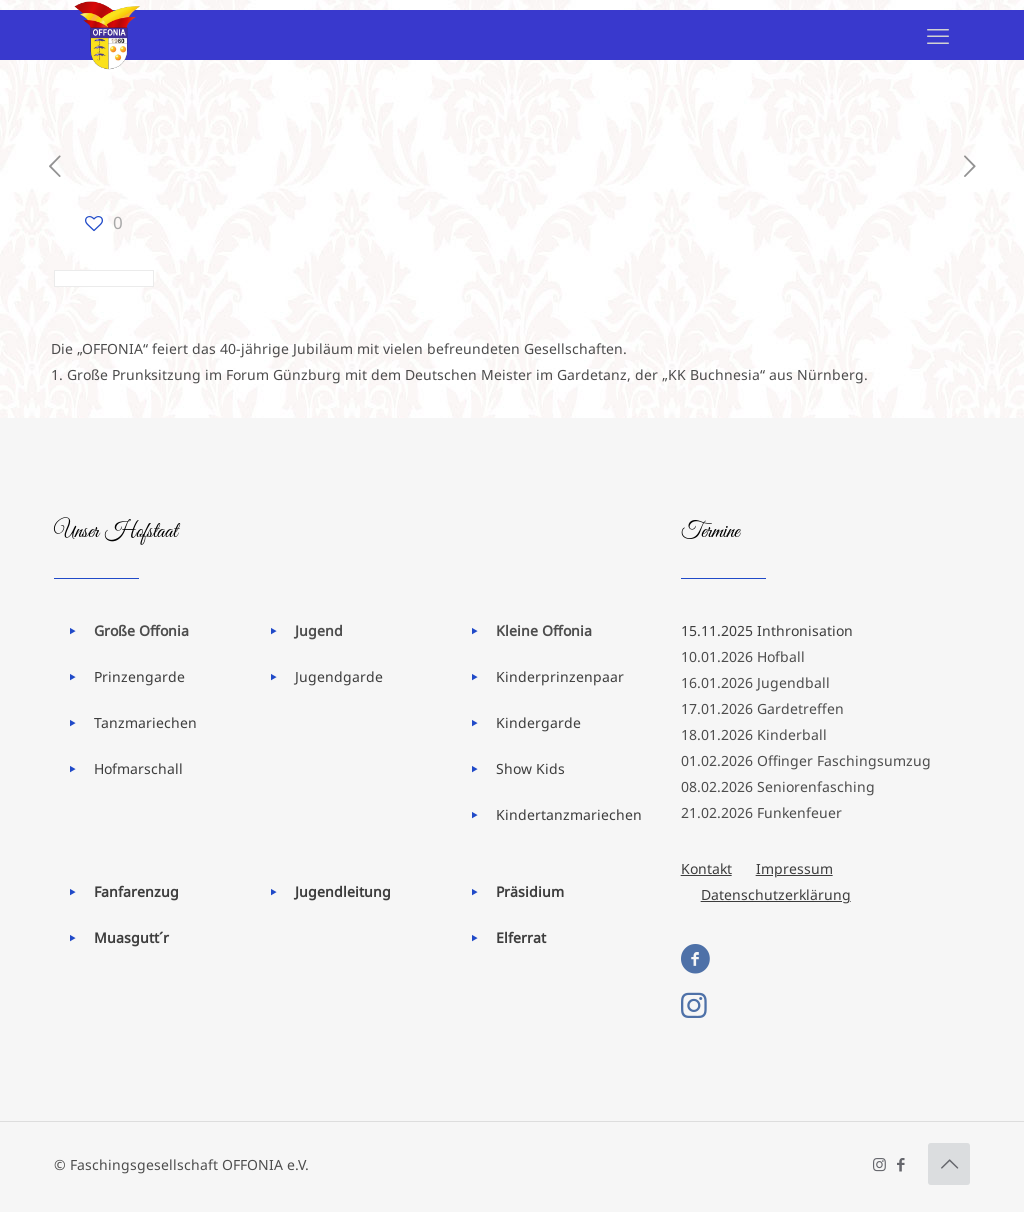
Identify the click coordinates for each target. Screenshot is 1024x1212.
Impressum (794, 868)
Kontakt (706, 868)
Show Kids (530, 768)
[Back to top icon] (949, 1164)
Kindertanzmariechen (569, 814)
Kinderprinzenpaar (560, 676)
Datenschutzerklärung (776, 894)
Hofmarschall (138, 768)
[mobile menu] (938, 35)
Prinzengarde (139, 676)
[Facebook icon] (900, 1164)
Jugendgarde (339, 676)
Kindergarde (538, 722)
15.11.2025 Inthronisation (767, 630)
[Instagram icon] (879, 1164)
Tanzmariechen (145, 722)
